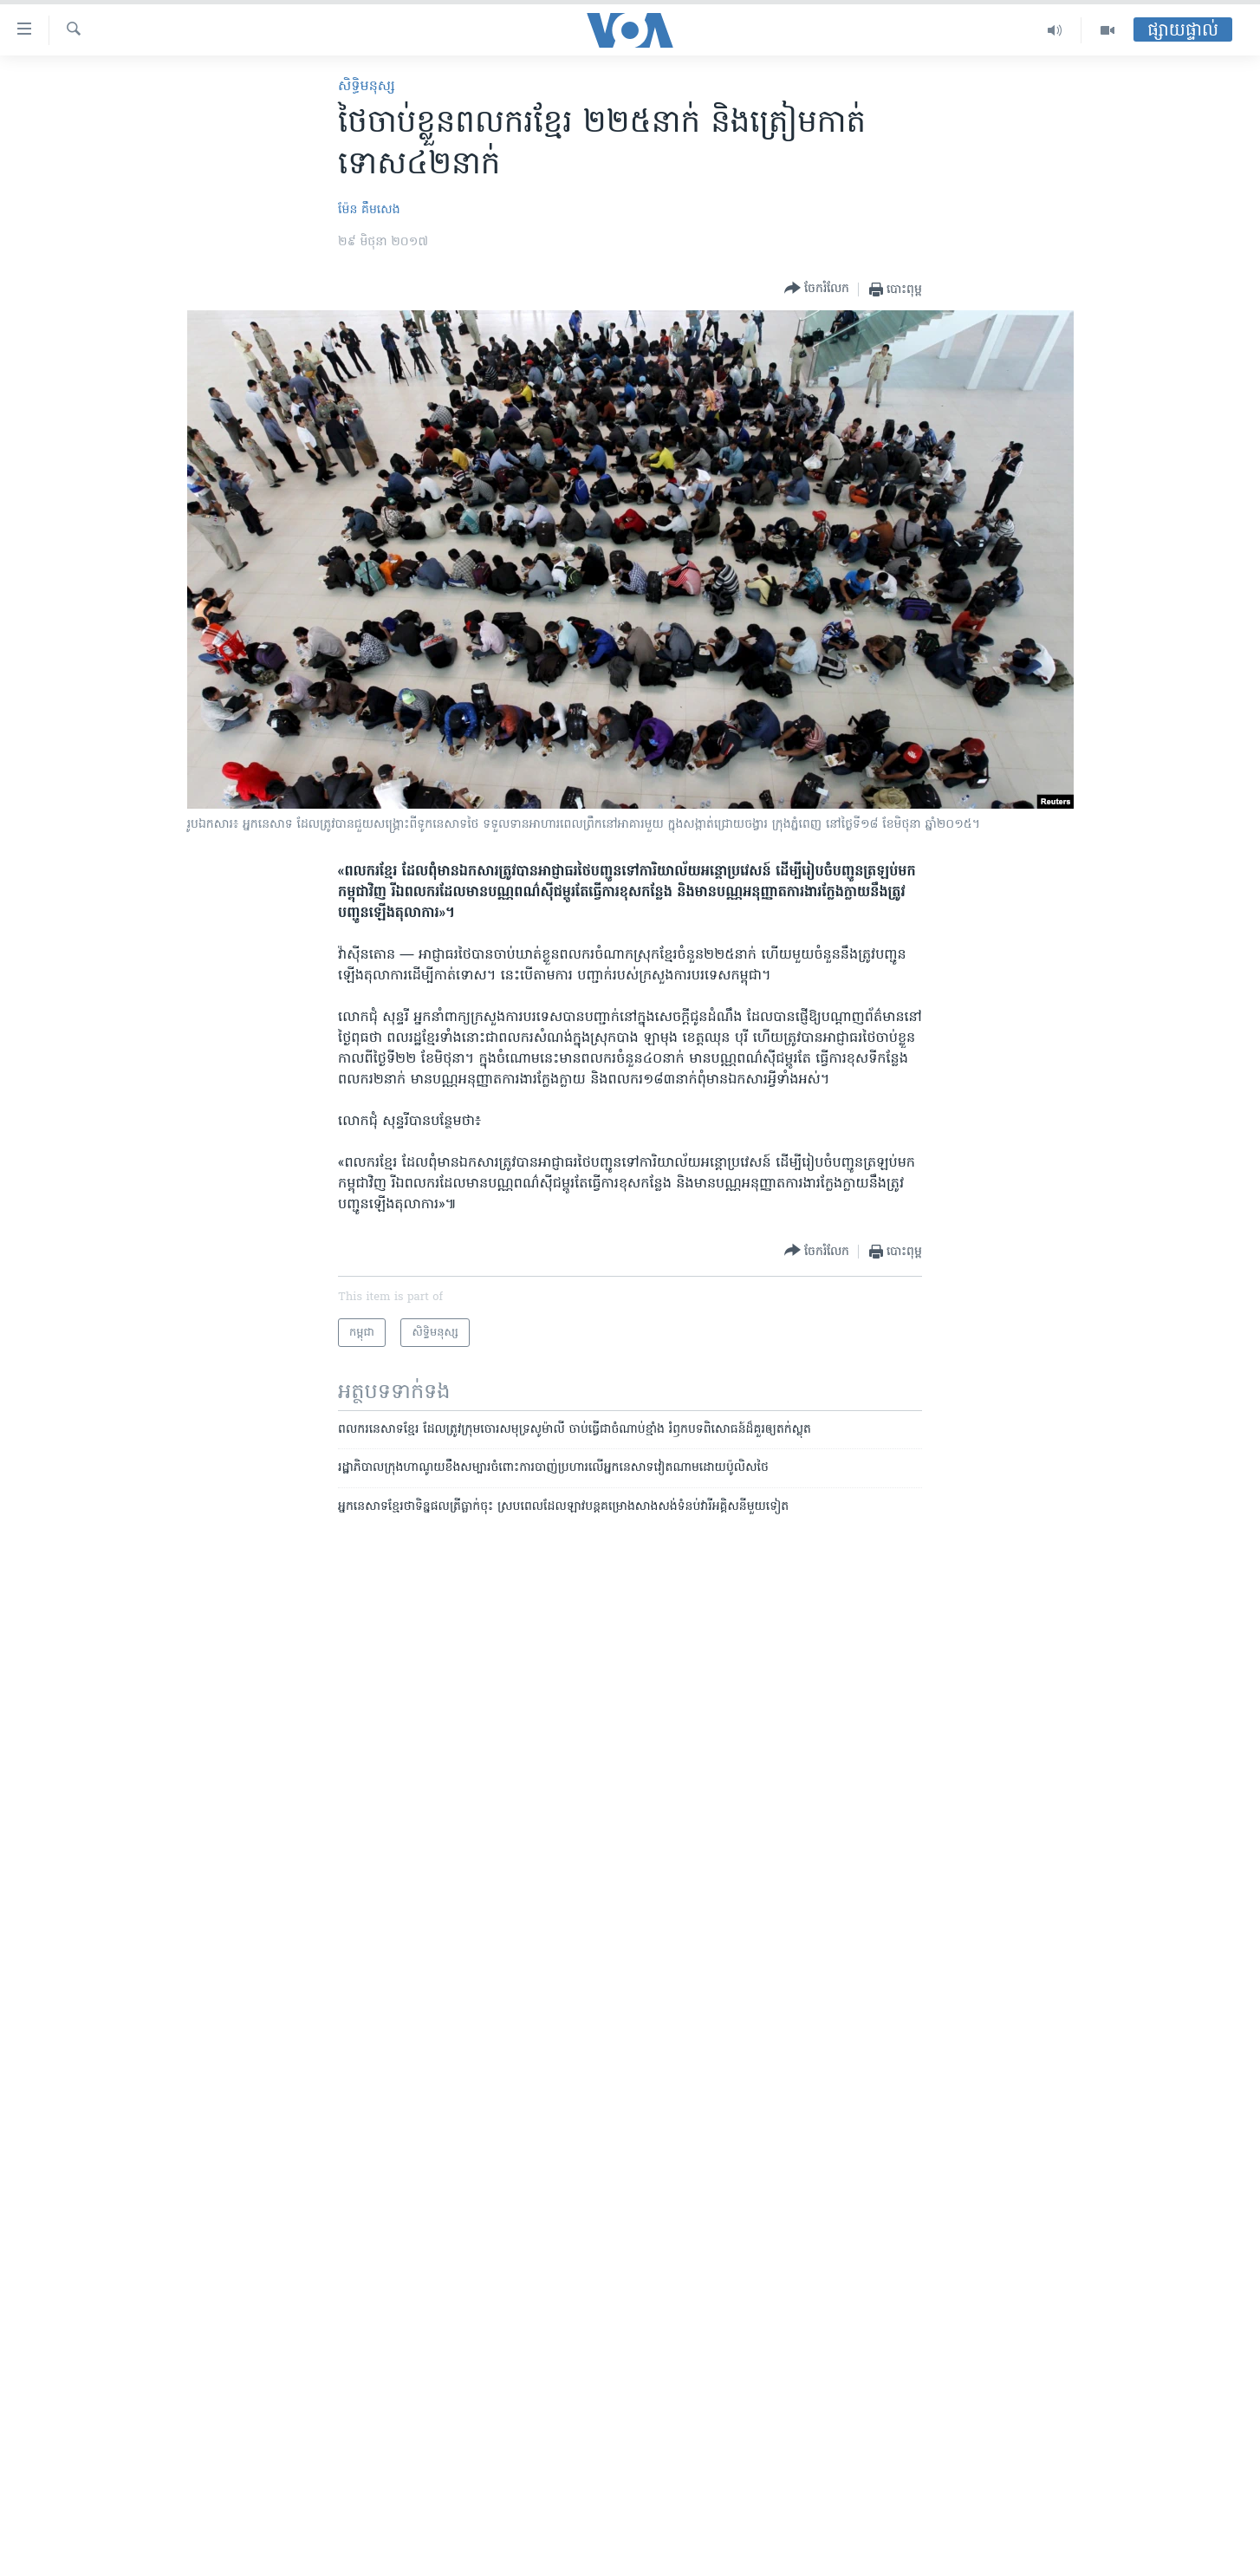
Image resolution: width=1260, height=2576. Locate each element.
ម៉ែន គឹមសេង (368, 210)
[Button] (816, 289)
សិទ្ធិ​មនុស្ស (366, 86)
